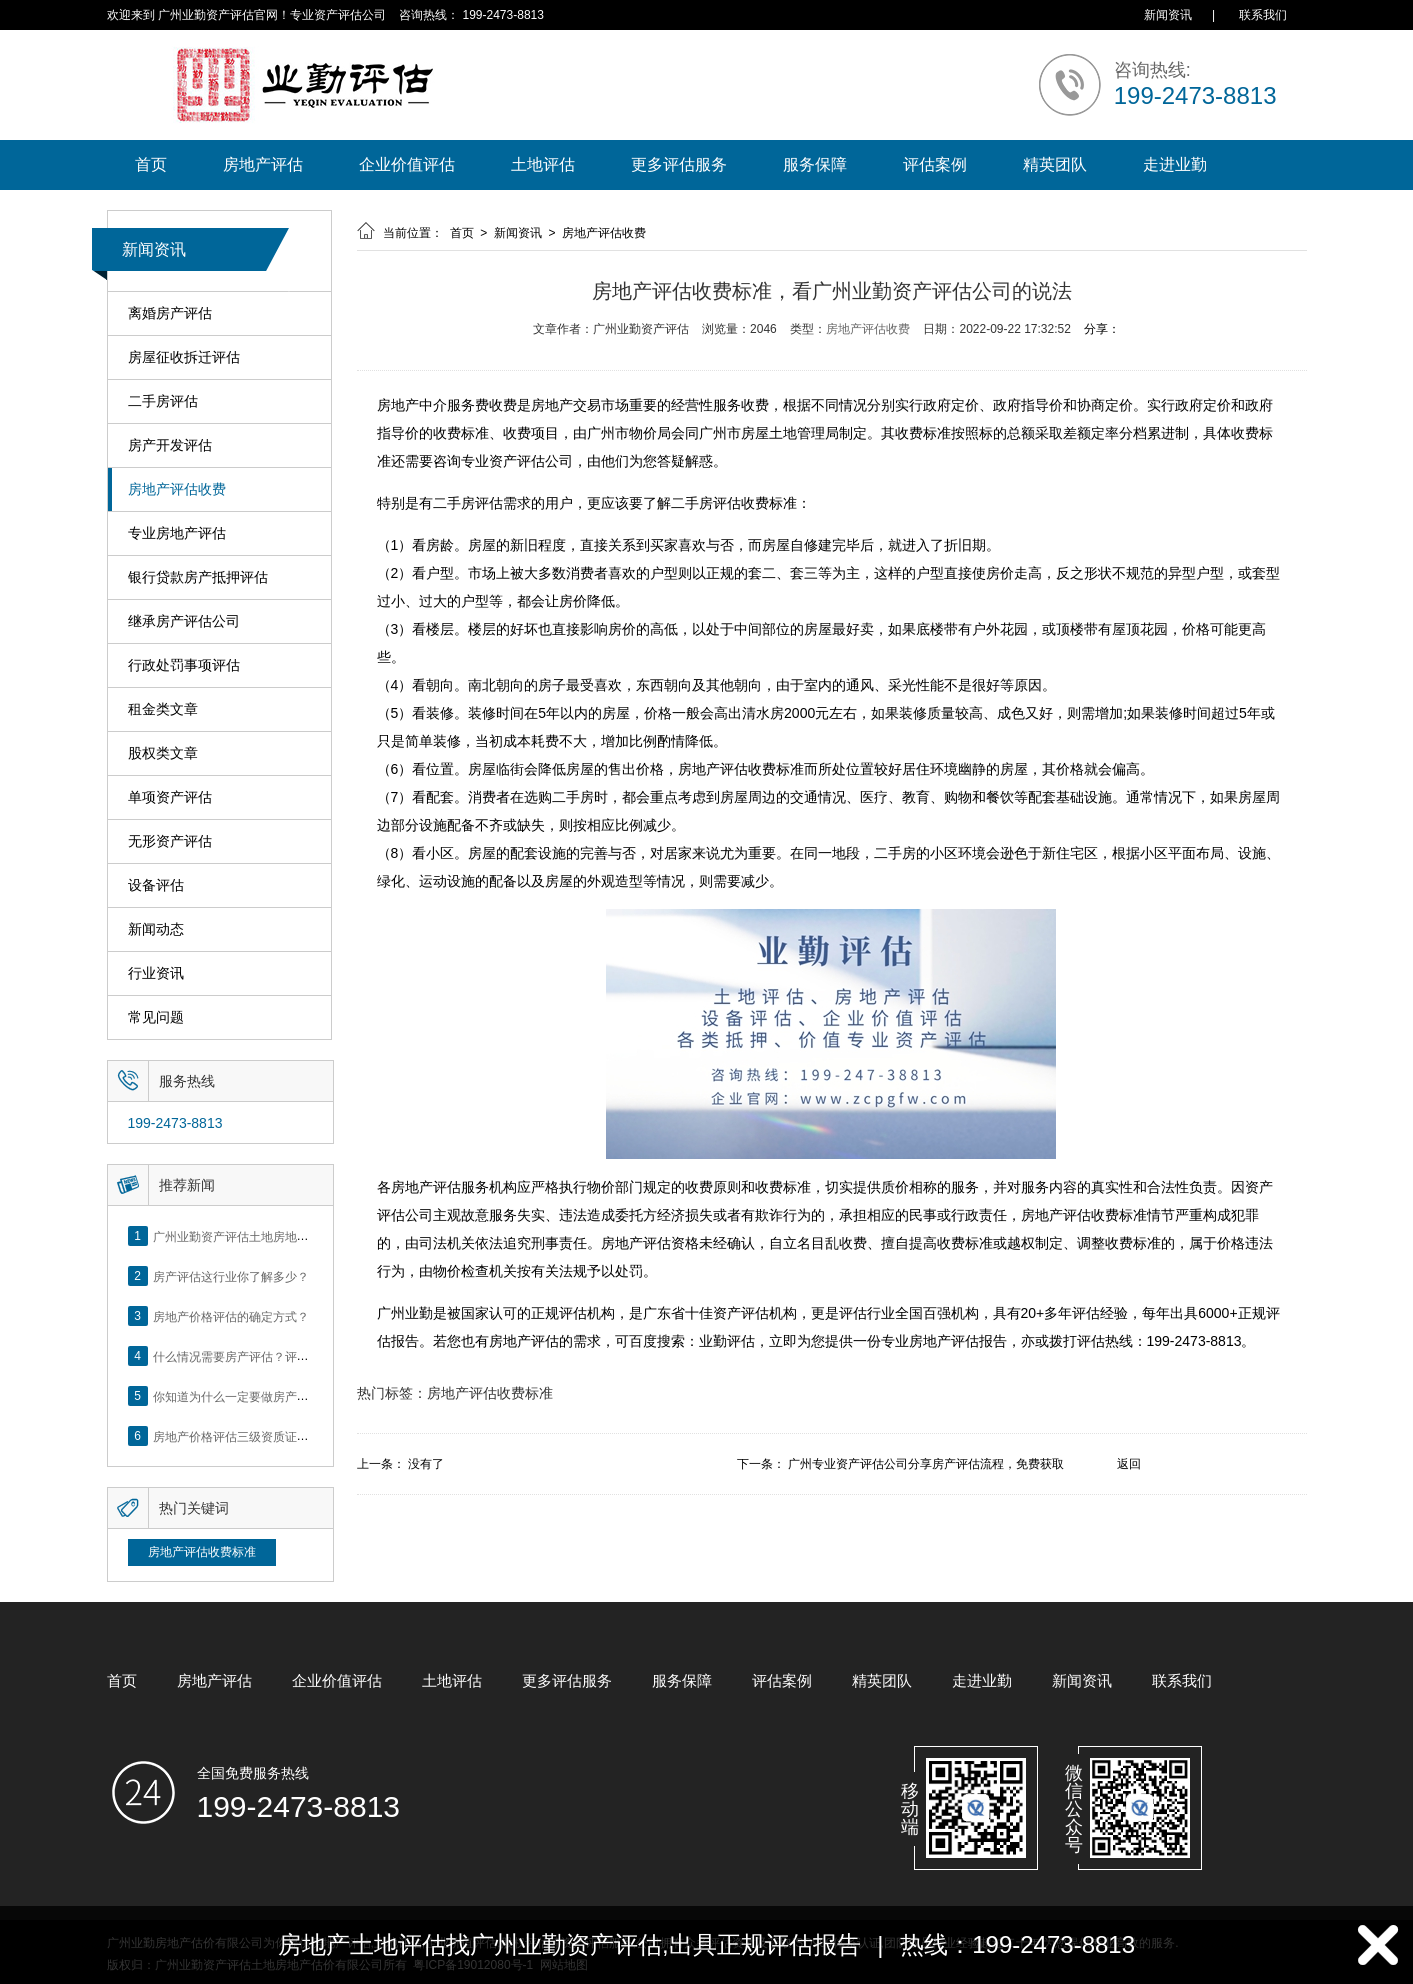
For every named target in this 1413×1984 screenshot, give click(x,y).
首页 (151, 164)
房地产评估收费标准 (202, 1552)
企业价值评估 (407, 164)
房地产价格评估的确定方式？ (231, 1316)
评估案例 (935, 164)
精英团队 (1055, 164)
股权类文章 (163, 753)
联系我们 (1263, 15)
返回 (1129, 1464)
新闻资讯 (1168, 15)
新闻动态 (156, 929)
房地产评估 (263, 164)
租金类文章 (163, 709)
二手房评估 (163, 401)
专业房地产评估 (177, 533)
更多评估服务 (679, 164)
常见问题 (156, 1017)
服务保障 (815, 164)
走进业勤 (1175, 164)
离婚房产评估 (170, 313)
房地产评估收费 (177, 489)
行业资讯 (156, 973)
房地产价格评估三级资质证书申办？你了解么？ (279, 1436)
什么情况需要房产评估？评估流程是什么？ (267, 1356)
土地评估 (543, 164)
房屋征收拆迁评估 (184, 357)
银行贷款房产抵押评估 (198, 577)
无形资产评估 (170, 841)
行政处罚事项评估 (184, 665)
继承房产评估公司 (184, 621)
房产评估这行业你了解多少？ (231, 1276)
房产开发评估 (170, 445)
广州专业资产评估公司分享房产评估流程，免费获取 (926, 1464)
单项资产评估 (170, 797)
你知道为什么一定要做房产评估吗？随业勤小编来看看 (297, 1396)
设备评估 (156, 885)
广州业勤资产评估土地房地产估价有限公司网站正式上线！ (309, 1236)
